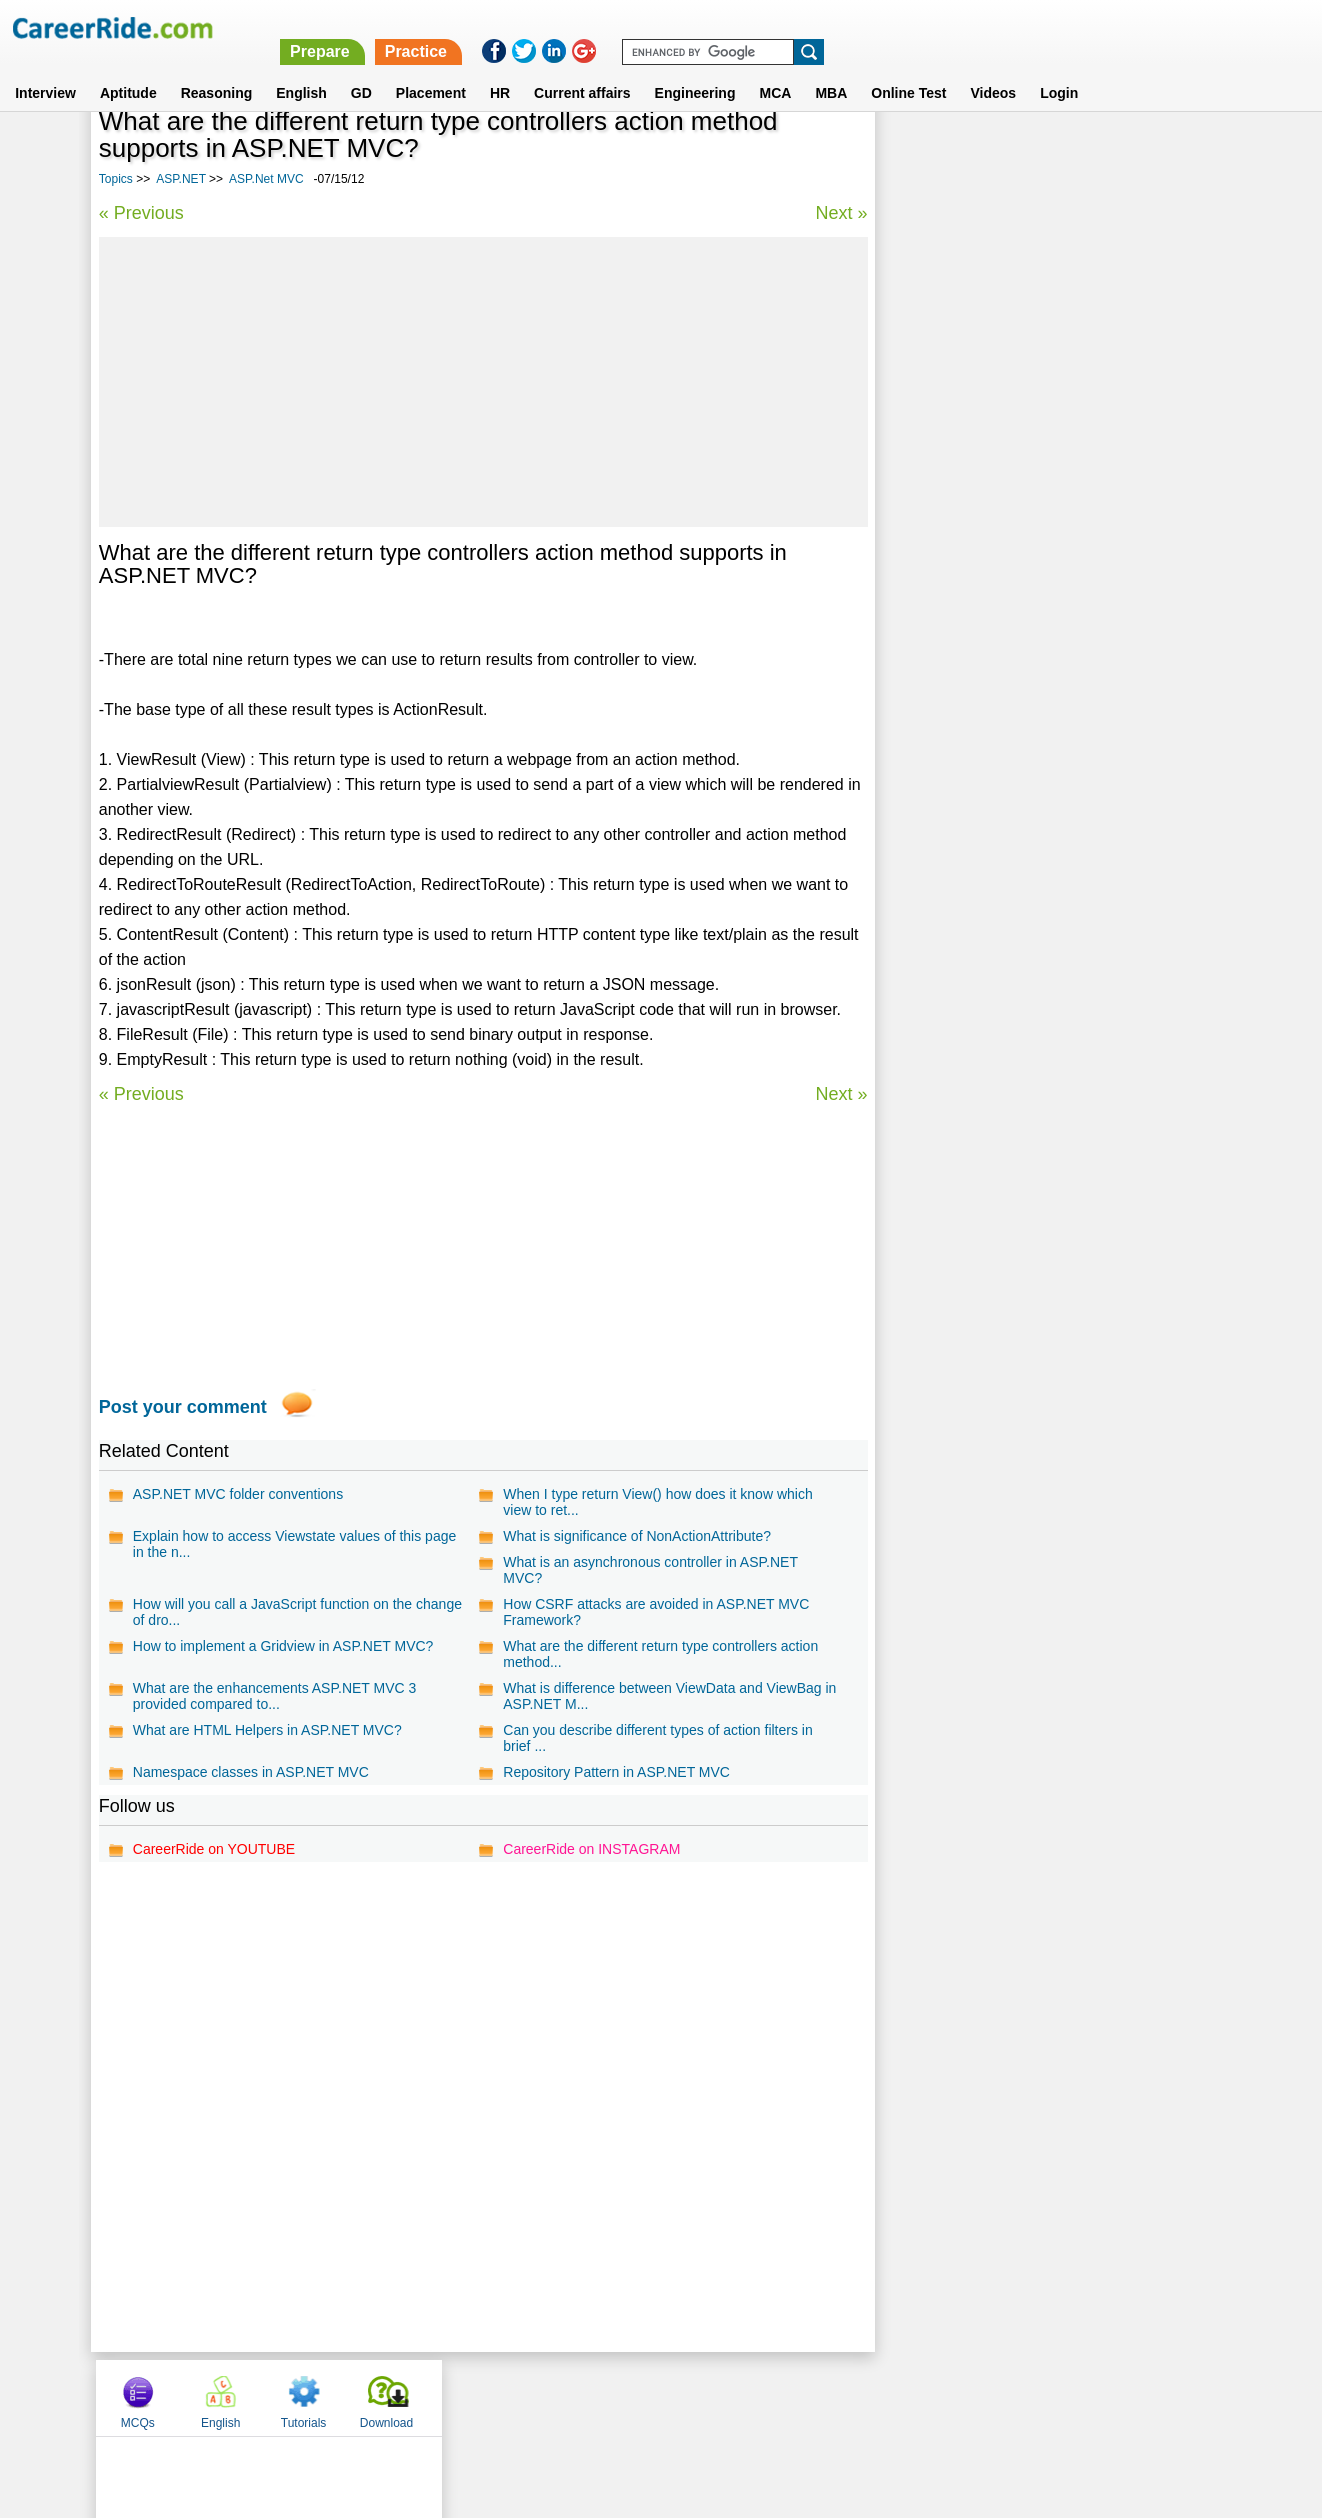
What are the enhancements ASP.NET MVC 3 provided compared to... (275, 1696)
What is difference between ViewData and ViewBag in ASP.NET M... (669, 1696)
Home (413, 2396)
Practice (900, 27)
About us (479, 2396)
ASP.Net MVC (266, 179)
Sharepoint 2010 (945, 614)
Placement (431, 69)
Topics (116, 179)
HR (500, 69)
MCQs (922, 153)
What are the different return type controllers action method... (660, 1654)
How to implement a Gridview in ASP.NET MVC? (283, 1646)
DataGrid (922, 544)
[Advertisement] (483, 382)
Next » (841, 213)
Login (1059, 69)
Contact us (559, 2396)
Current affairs (582, 69)
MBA (831, 69)
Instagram (880, 2396)
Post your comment (183, 1407)
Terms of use (652, 2396)
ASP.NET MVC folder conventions (238, 1494)
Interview (45, 69)
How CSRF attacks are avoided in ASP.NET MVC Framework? (656, 1612)
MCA (775, 69)
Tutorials (1088, 153)
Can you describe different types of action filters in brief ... (657, 1738)
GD (361, 69)
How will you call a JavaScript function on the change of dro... (297, 1612)
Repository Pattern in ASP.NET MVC (616, 1772)
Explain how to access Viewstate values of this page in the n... (294, 1544)
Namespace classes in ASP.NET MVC (251, 1772)
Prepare (805, 27)
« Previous (141, 213)
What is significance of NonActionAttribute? (637, 1536)
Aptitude (128, 69)
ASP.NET (181, 179)
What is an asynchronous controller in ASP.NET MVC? (650, 1570)
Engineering (695, 69)
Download (1170, 153)
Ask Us (734, 2396)
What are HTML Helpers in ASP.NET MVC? (267, 1730)
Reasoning (217, 69)
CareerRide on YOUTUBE (214, 1849)
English (301, 69)
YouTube (802, 2396)
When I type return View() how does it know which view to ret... (657, 1502)
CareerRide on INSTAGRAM (591, 1849)
